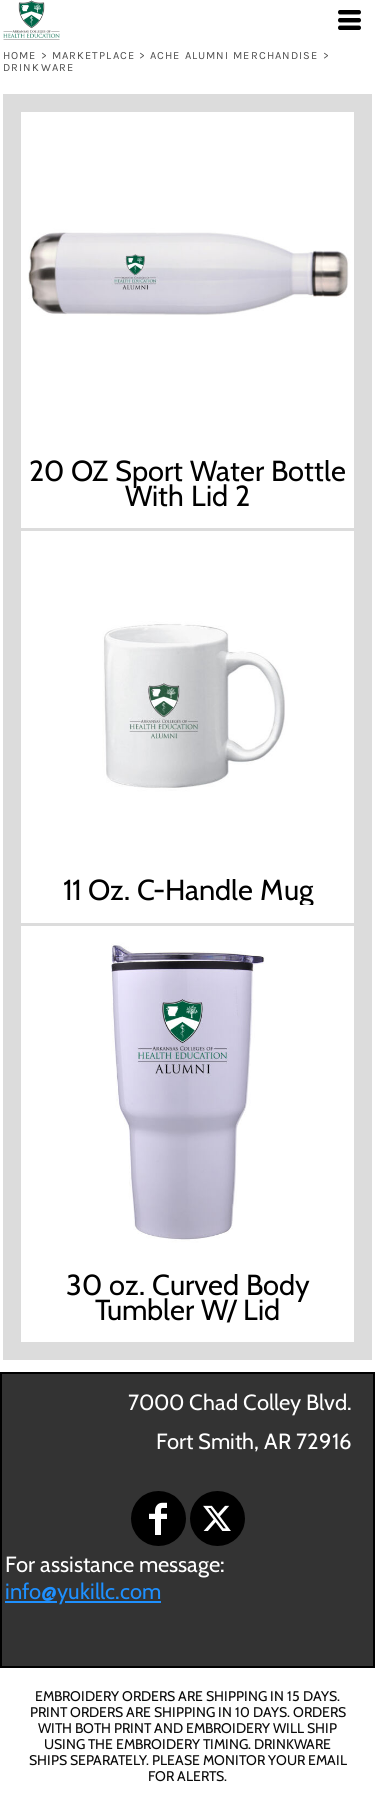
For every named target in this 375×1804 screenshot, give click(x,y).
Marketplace (93, 55)
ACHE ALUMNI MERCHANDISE (234, 55)
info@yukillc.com (83, 1591)
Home (19, 55)
